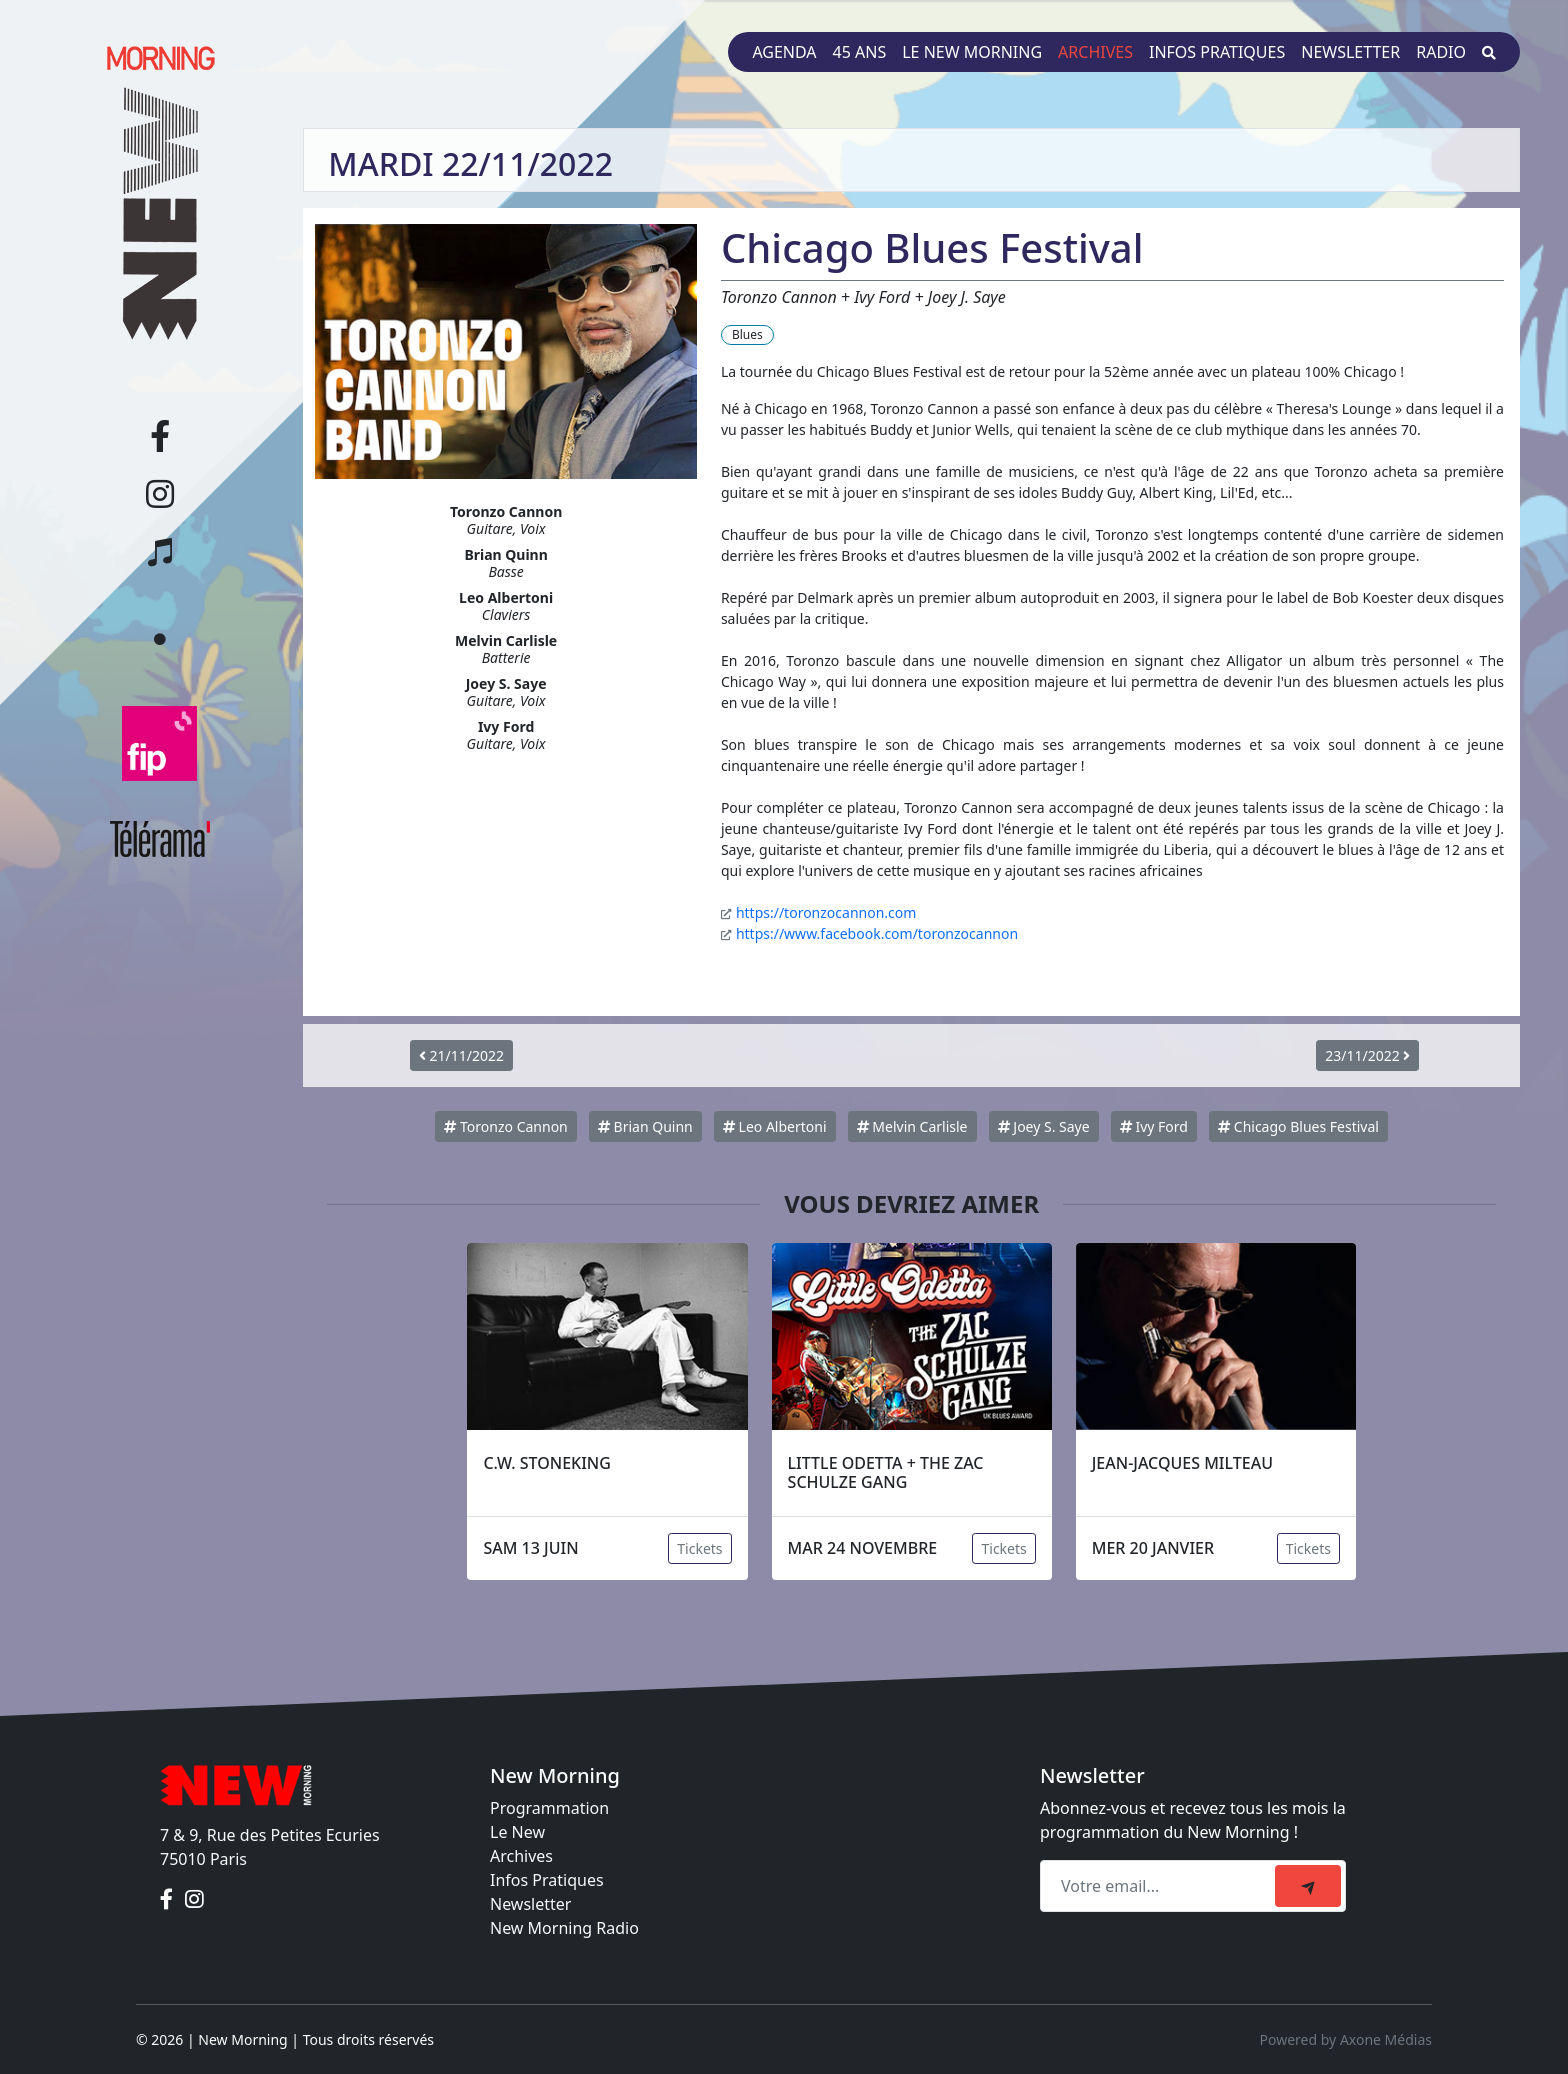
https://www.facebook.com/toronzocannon (877, 933)
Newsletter (1350, 52)
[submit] (1308, 1886)
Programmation (549, 1808)
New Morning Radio (564, 1928)
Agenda (784, 52)
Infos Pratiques (547, 1880)
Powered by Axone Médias (1346, 2039)
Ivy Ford (1154, 1126)
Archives (1095, 52)
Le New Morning (972, 52)
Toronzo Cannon (505, 1126)
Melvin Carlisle (912, 1126)
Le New (517, 1832)
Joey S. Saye (1044, 1126)
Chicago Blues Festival (1298, 1126)
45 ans (860, 52)
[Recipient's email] (1160, 1886)
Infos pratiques (1217, 52)
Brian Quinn (645, 1126)
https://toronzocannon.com (826, 912)
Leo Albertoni (775, 1126)
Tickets (699, 1548)
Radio (1441, 52)
